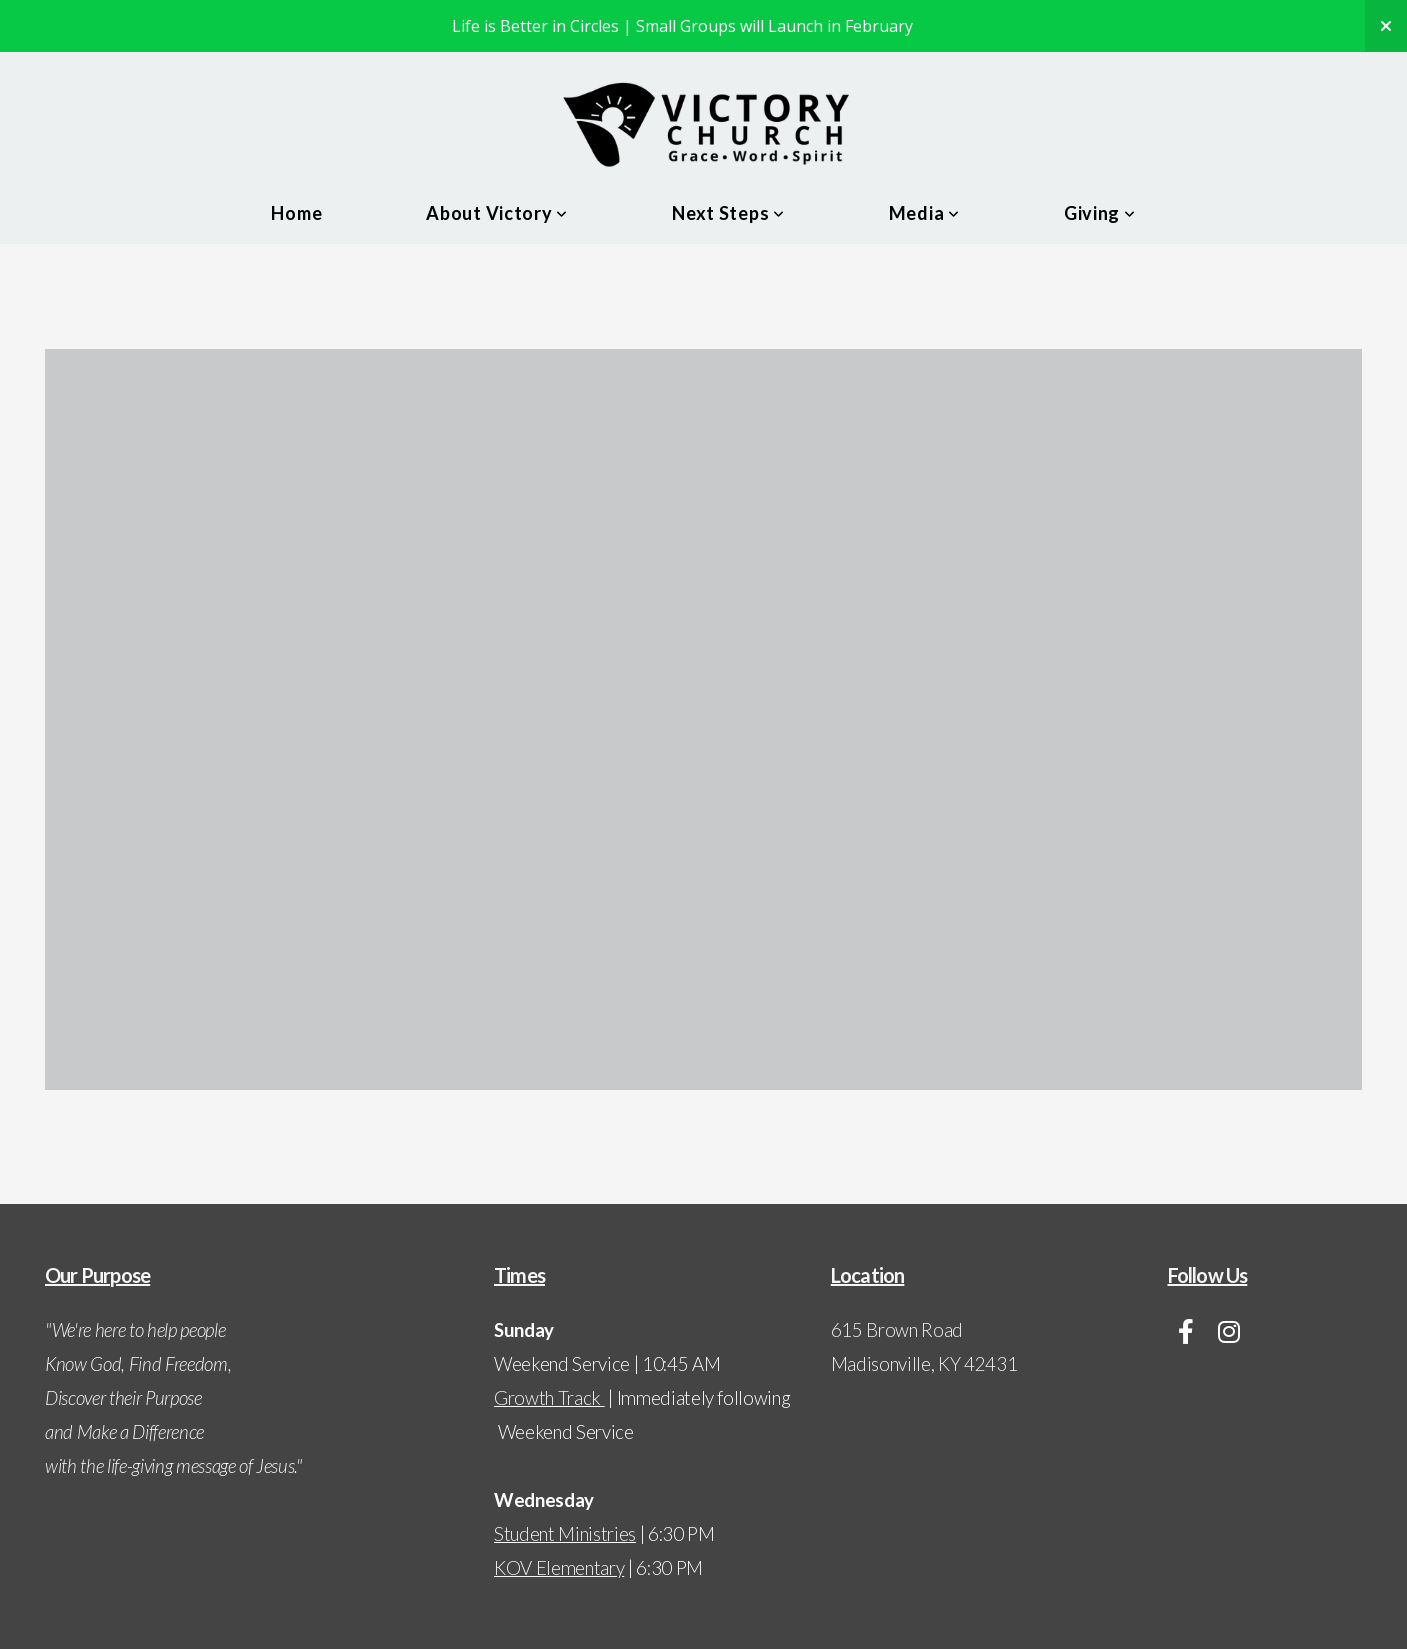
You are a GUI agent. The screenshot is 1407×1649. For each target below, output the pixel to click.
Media (924, 213)
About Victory (497, 213)
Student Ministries (565, 1534)
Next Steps (728, 213)
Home (296, 213)
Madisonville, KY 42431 (924, 1364)
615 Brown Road (899, 1330)
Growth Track (547, 1398)
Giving (1100, 213)
